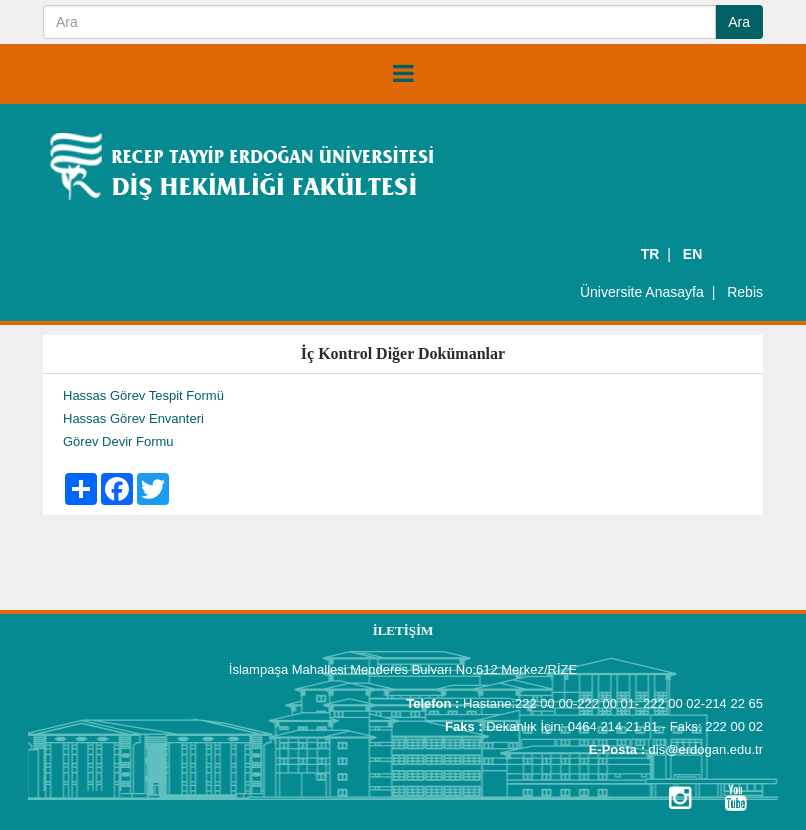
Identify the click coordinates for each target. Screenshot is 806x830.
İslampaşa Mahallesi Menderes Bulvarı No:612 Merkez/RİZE (403, 669)
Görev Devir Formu (118, 441)
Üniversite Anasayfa (642, 292)
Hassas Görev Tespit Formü (143, 395)
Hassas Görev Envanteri (133, 418)
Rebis (745, 292)
